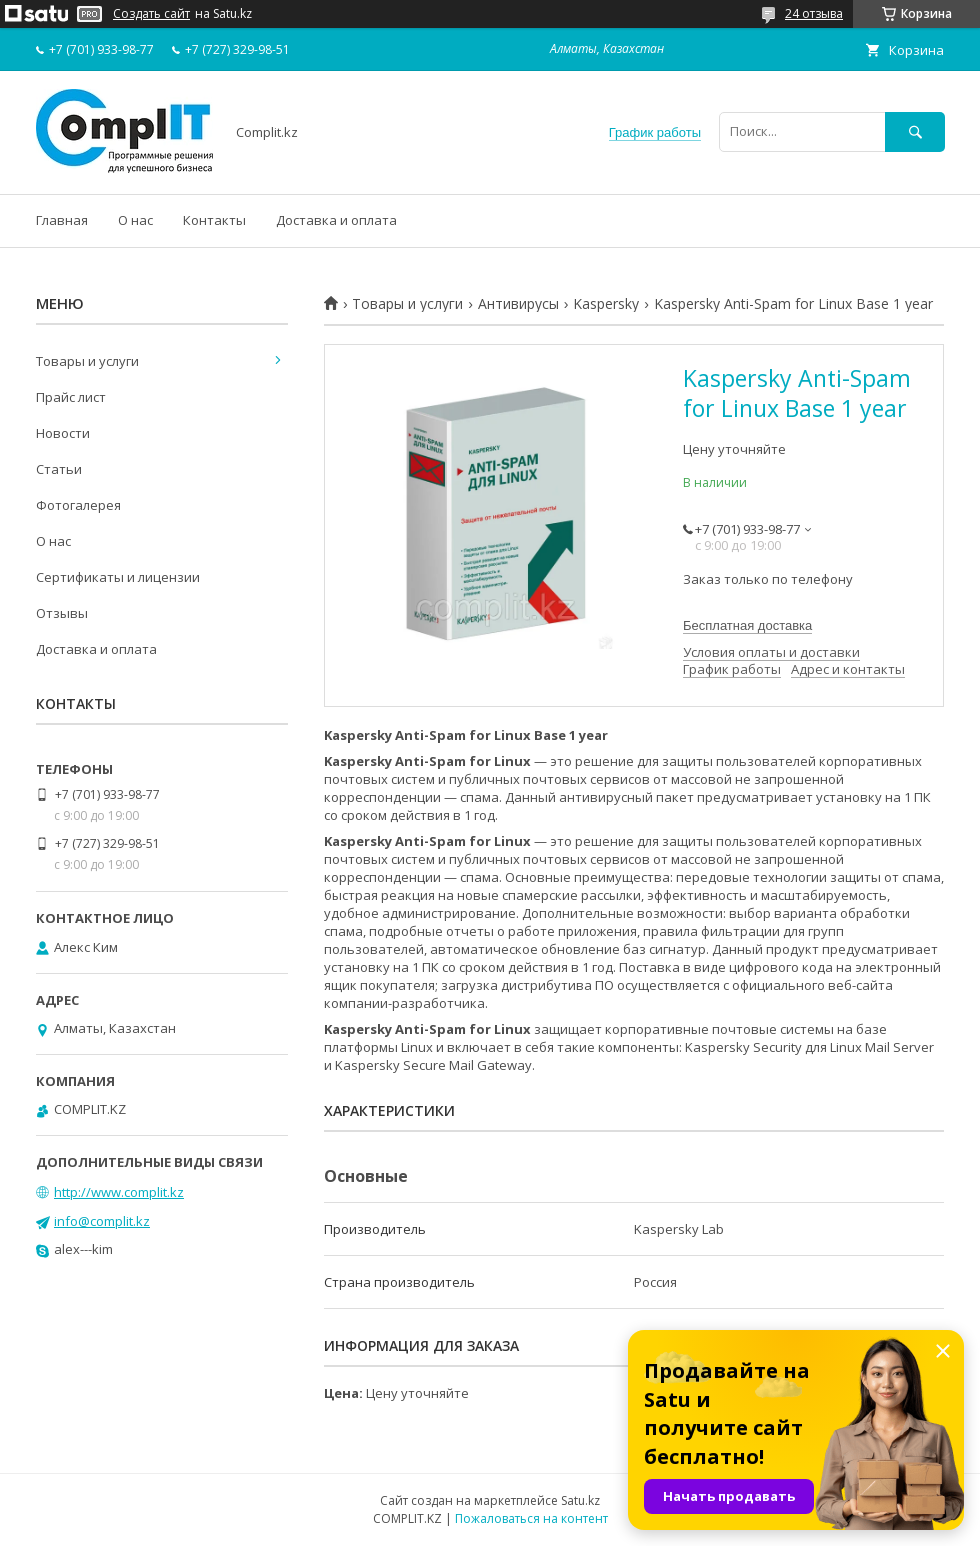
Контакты (214, 220)
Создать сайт (151, 14)
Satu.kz (580, 1500)
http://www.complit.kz (119, 1192)
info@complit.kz (102, 1221)
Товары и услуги (407, 304)
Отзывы (62, 613)
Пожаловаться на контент (531, 1518)
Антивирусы (518, 304)
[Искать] (915, 131)
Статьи (59, 469)
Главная (62, 220)
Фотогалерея (78, 505)
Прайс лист (71, 397)
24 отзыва (814, 13)
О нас (135, 220)
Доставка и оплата (336, 220)
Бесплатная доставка (747, 625)
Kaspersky (606, 304)
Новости (63, 433)
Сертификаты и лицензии (118, 577)
